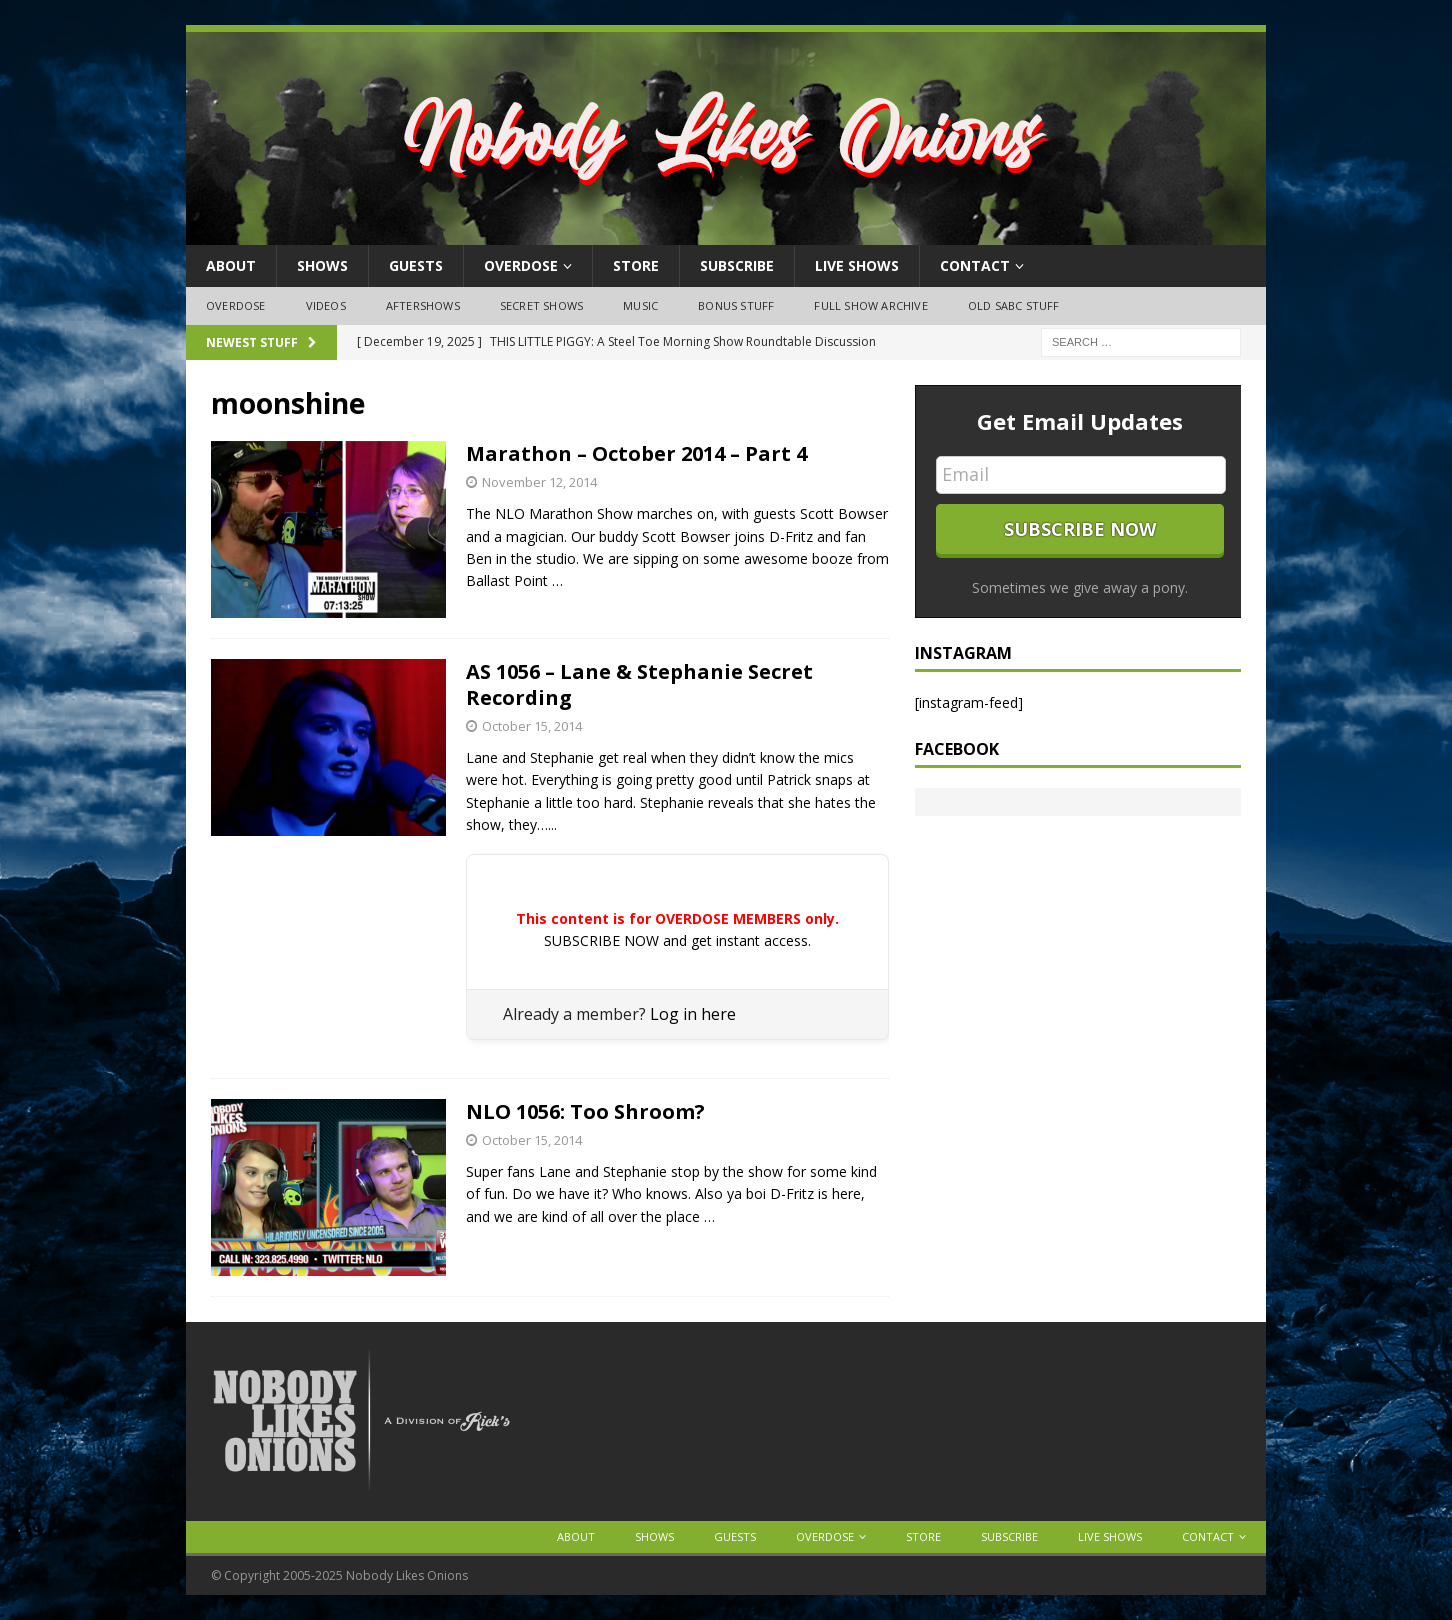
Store (636, 265)
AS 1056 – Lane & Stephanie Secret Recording (639, 684)
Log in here (693, 1014)
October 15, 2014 (532, 726)
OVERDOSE (521, 265)
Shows (322, 265)
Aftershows (423, 305)
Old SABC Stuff (1014, 305)
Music (640, 305)
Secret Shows (541, 305)
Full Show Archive (870, 305)
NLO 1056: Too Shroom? (585, 1111)
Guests (416, 265)
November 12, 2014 (539, 482)
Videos (326, 305)
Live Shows (857, 265)
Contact (975, 265)
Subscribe (737, 265)
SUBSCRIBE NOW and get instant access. (677, 940)
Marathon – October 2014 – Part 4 (636, 453)
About (231, 265)
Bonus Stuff (736, 305)
